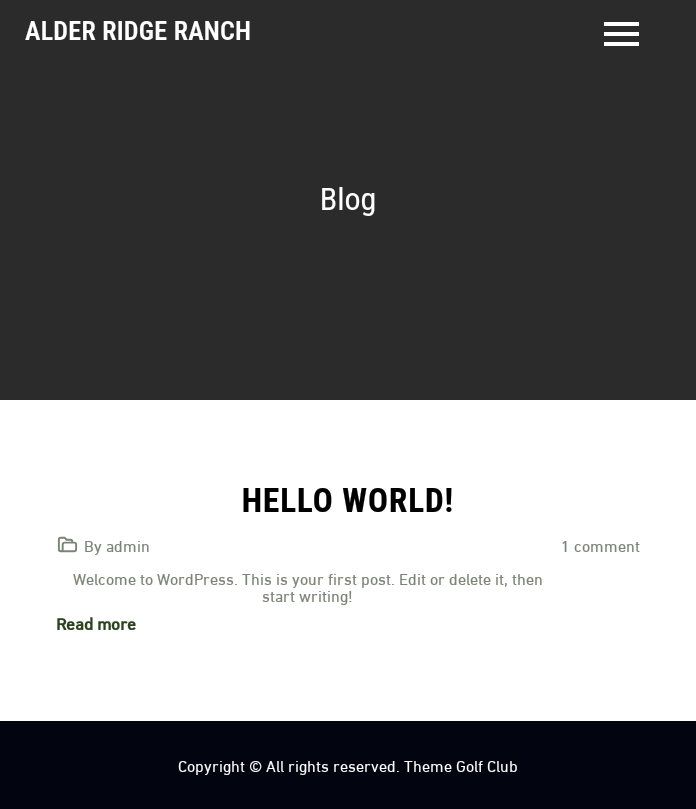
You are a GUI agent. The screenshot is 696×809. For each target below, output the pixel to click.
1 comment (600, 544)
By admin (117, 544)
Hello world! (348, 500)
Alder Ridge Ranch (138, 31)
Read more (96, 622)
